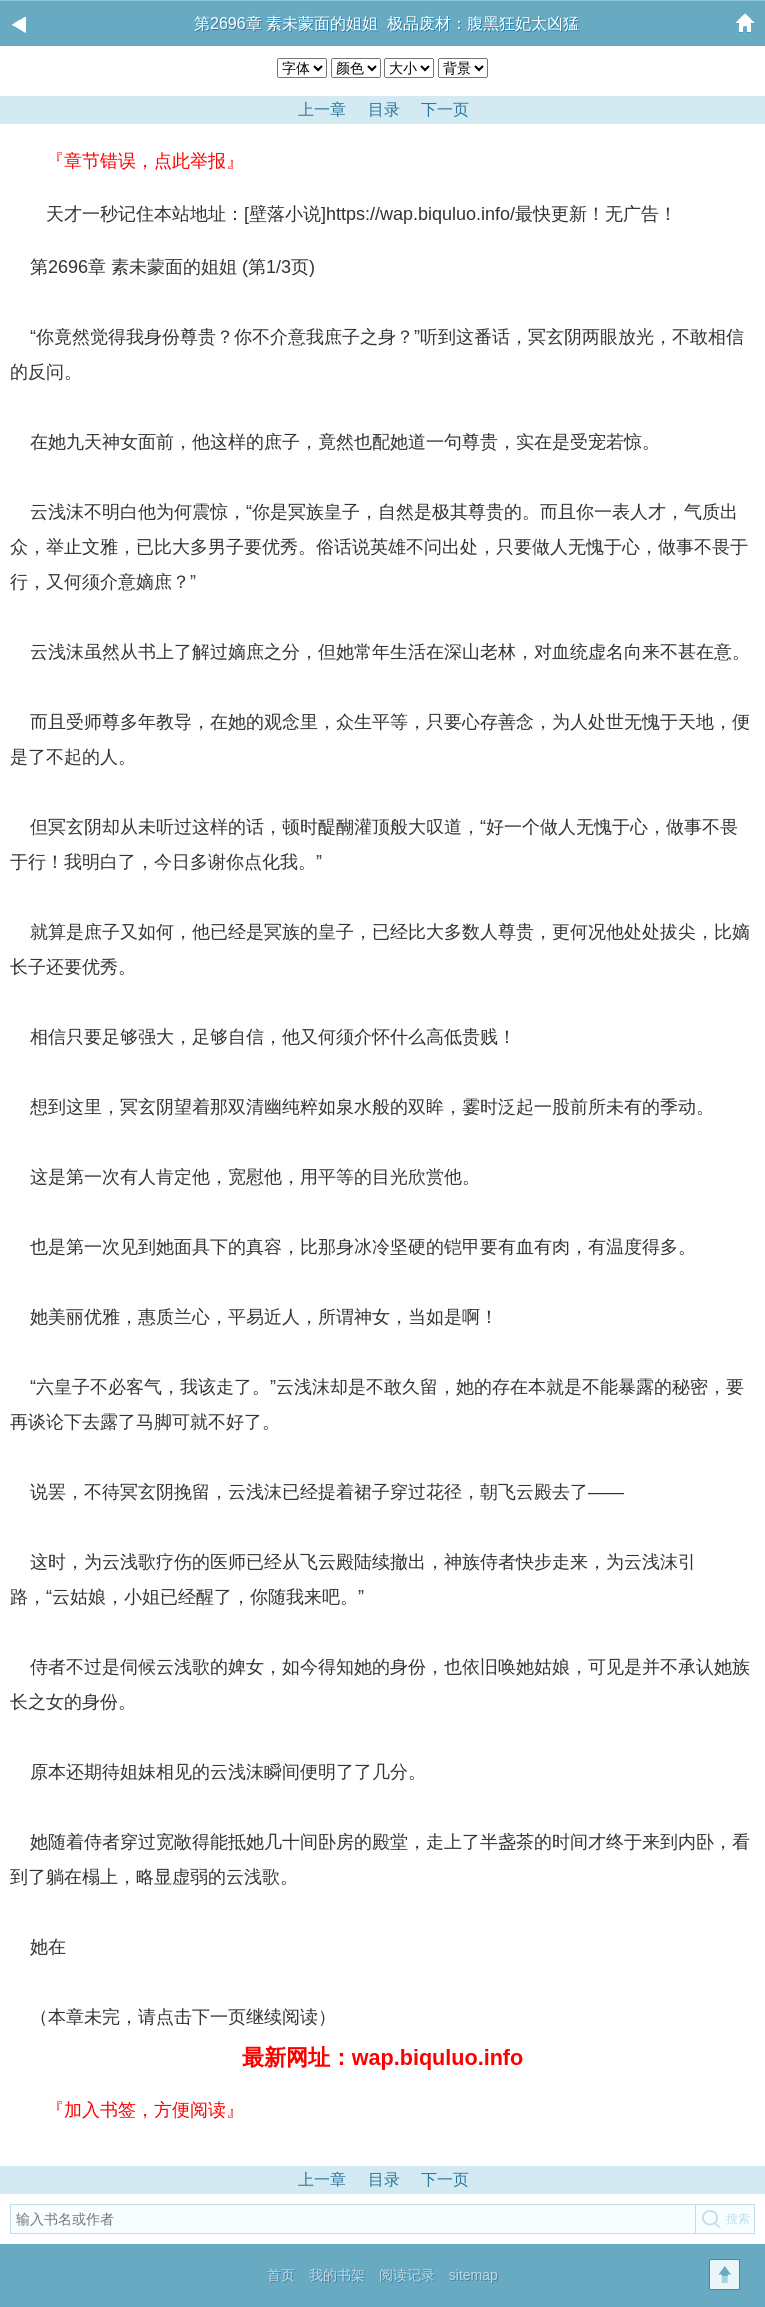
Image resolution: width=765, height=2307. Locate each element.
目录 (384, 2179)
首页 (281, 2275)
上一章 (322, 2179)
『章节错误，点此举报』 (145, 161)
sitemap (473, 2275)
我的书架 (337, 2275)
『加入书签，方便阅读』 (145, 2110)
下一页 (445, 2179)
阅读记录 (407, 2275)
